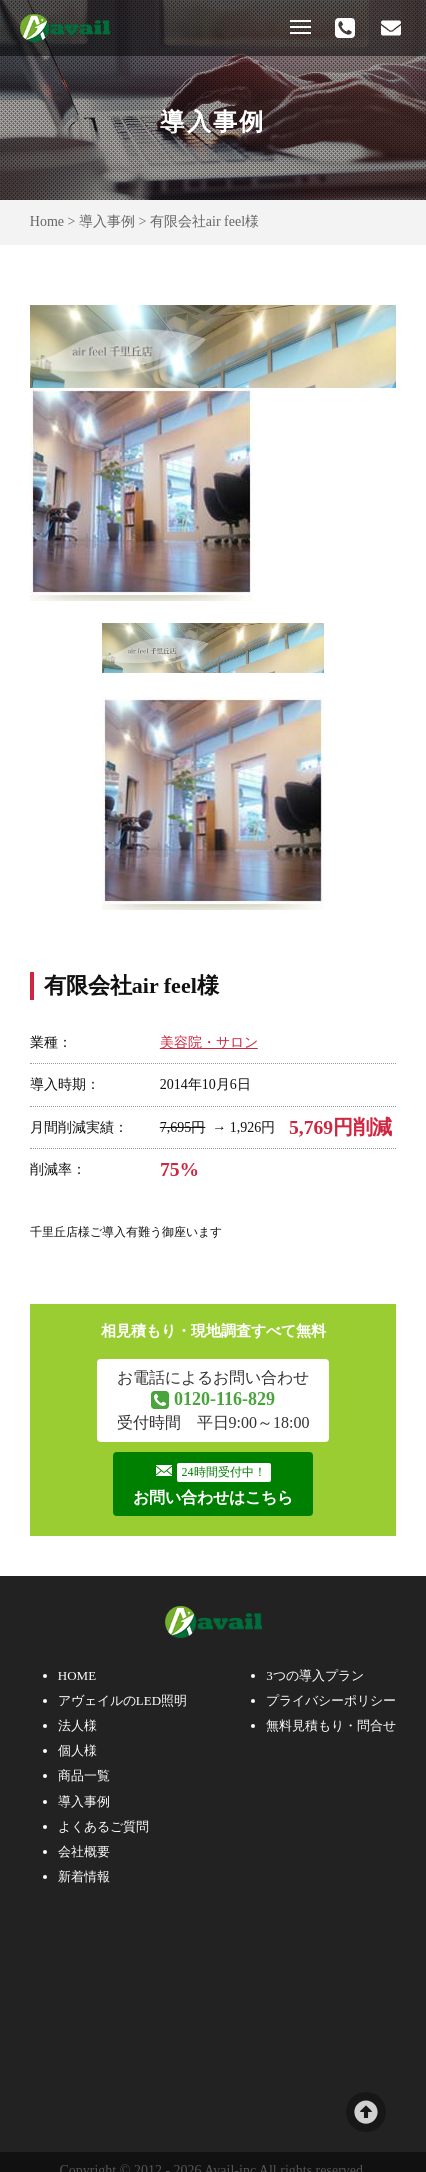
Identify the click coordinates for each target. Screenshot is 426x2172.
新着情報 (84, 1876)
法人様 (77, 1725)
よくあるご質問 (103, 1826)
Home (47, 221)
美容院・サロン (209, 1042)
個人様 (77, 1750)
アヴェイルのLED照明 (122, 1700)
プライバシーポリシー (331, 1700)
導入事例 (107, 221)
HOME (77, 1675)
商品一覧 (84, 1775)
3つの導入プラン (315, 1675)
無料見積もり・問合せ (331, 1725)
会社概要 (84, 1851)
